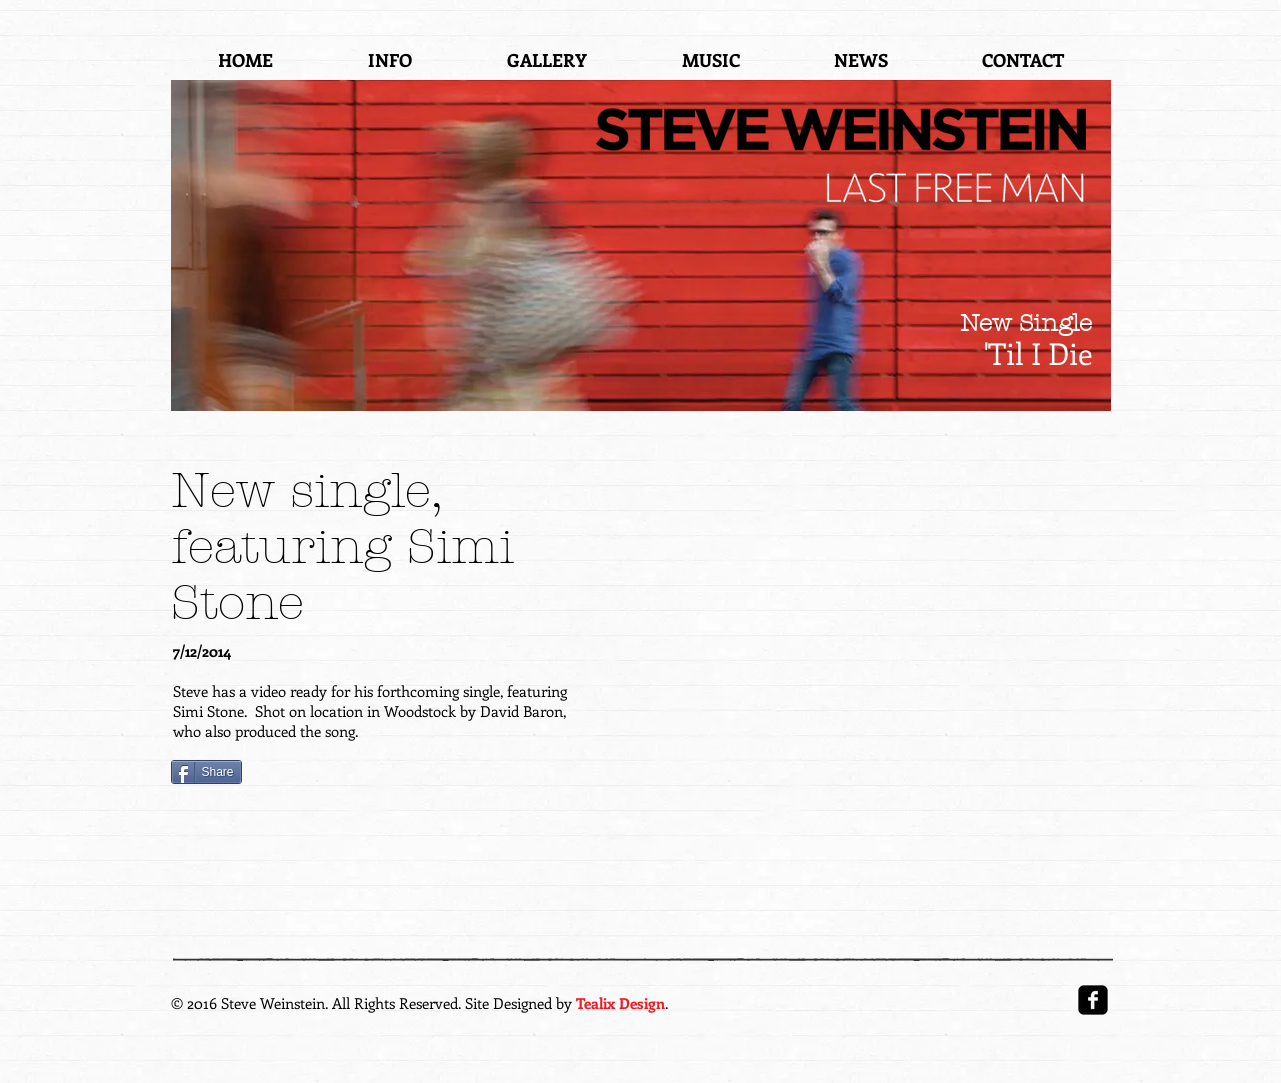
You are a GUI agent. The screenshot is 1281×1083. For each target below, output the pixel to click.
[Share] (206, 772)
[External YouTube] (876, 629)
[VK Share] (395, 774)
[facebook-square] (1093, 1000)
